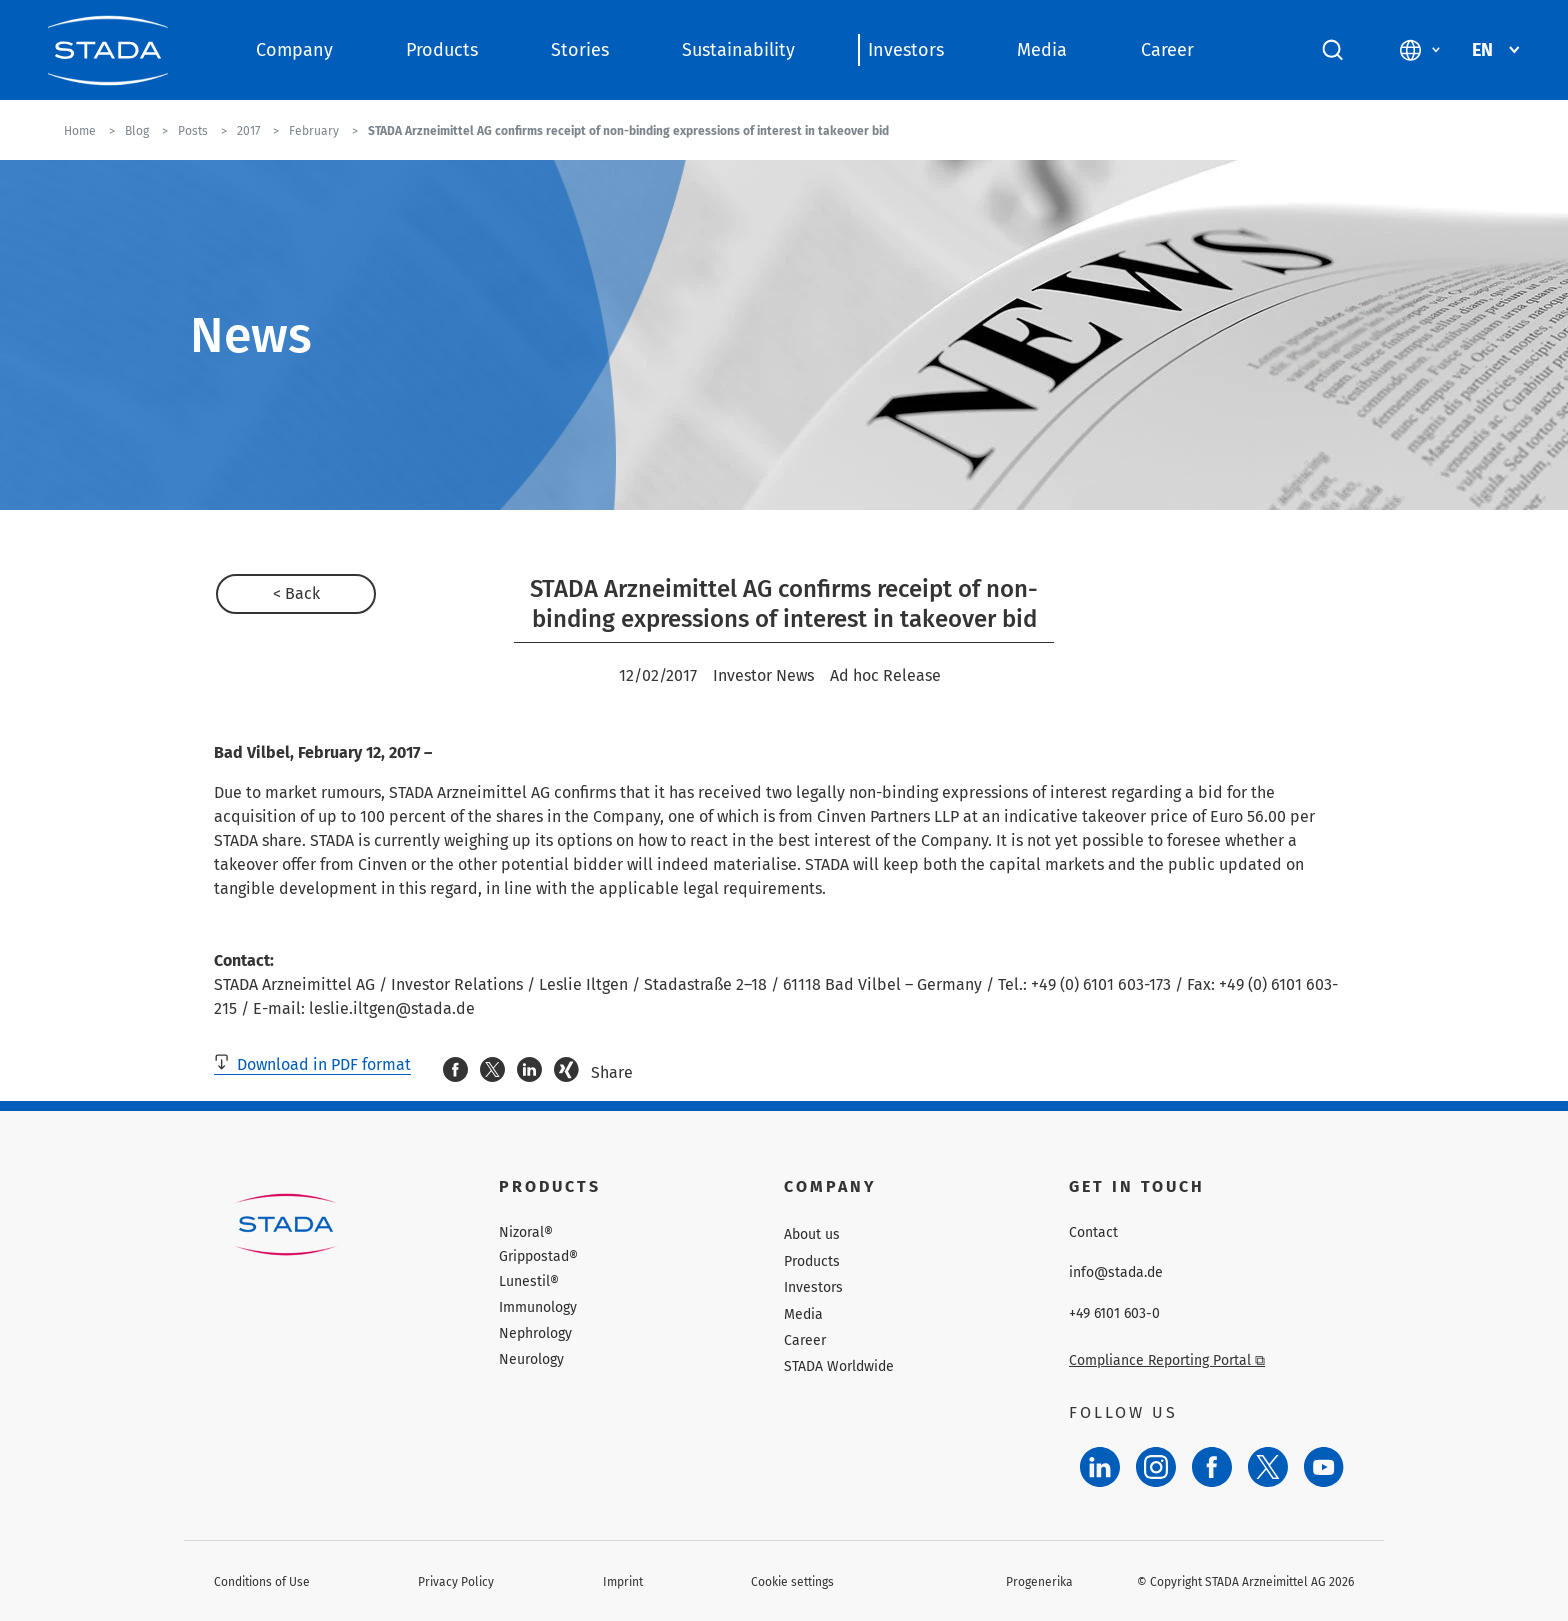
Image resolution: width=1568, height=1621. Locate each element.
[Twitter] (1268, 1467)
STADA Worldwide (839, 1366)
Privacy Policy (456, 1582)
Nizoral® (526, 1233)
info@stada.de (1116, 1273)
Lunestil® (529, 1282)
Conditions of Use (262, 1582)
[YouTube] (1324, 1467)
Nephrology (535, 1333)
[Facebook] (1212, 1467)
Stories (580, 50)
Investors (906, 50)
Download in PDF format (312, 1064)
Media (1042, 50)
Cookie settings (792, 1582)
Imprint (623, 1582)
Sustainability (738, 50)
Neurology (531, 1359)
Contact (1093, 1233)
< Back (296, 593)
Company (294, 50)
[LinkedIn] (1100, 1467)
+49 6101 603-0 (1114, 1314)
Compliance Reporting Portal (1167, 1360)
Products (442, 50)
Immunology (538, 1307)
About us (812, 1234)
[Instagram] (1156, 1467)
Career (1167, 50)
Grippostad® (538, 1257)
